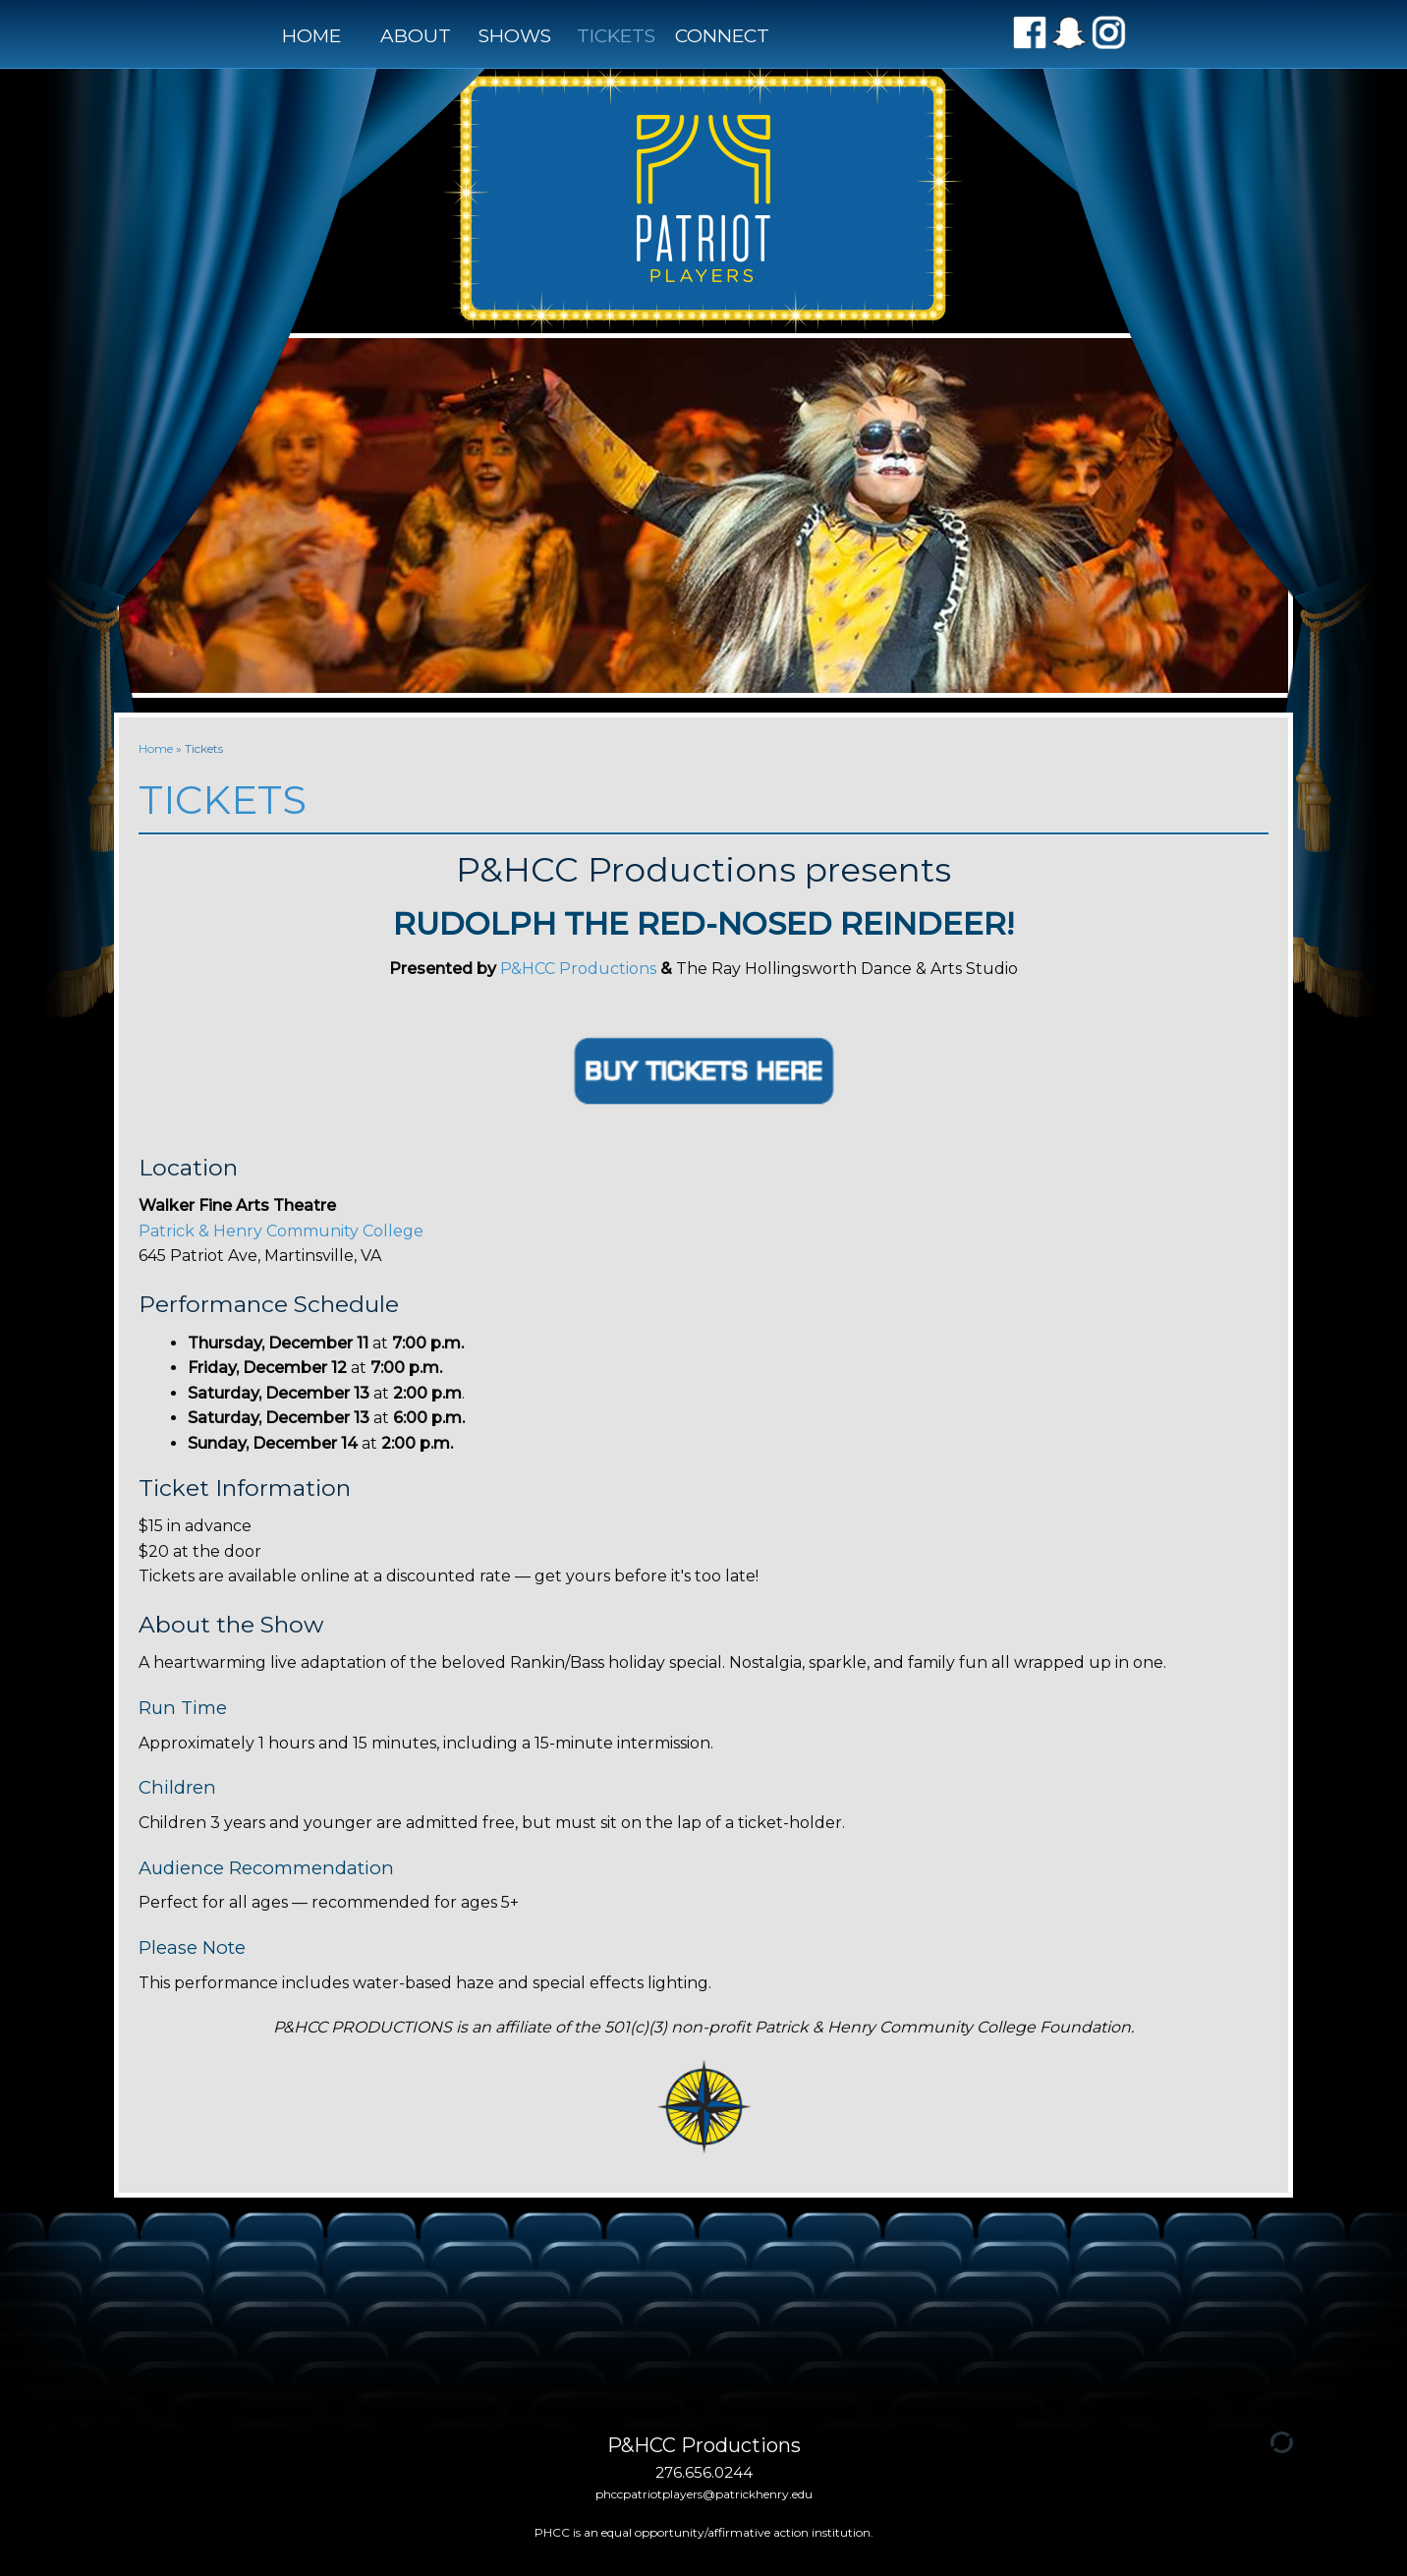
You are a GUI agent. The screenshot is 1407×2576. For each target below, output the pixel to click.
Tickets (616, 36)
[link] (281, 1231)
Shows (514, 36)
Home (311, 36)
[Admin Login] (1259, 2441)
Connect (717, 36)
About (415, 36)
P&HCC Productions (578, 968)
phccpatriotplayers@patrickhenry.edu (704, 2494)
